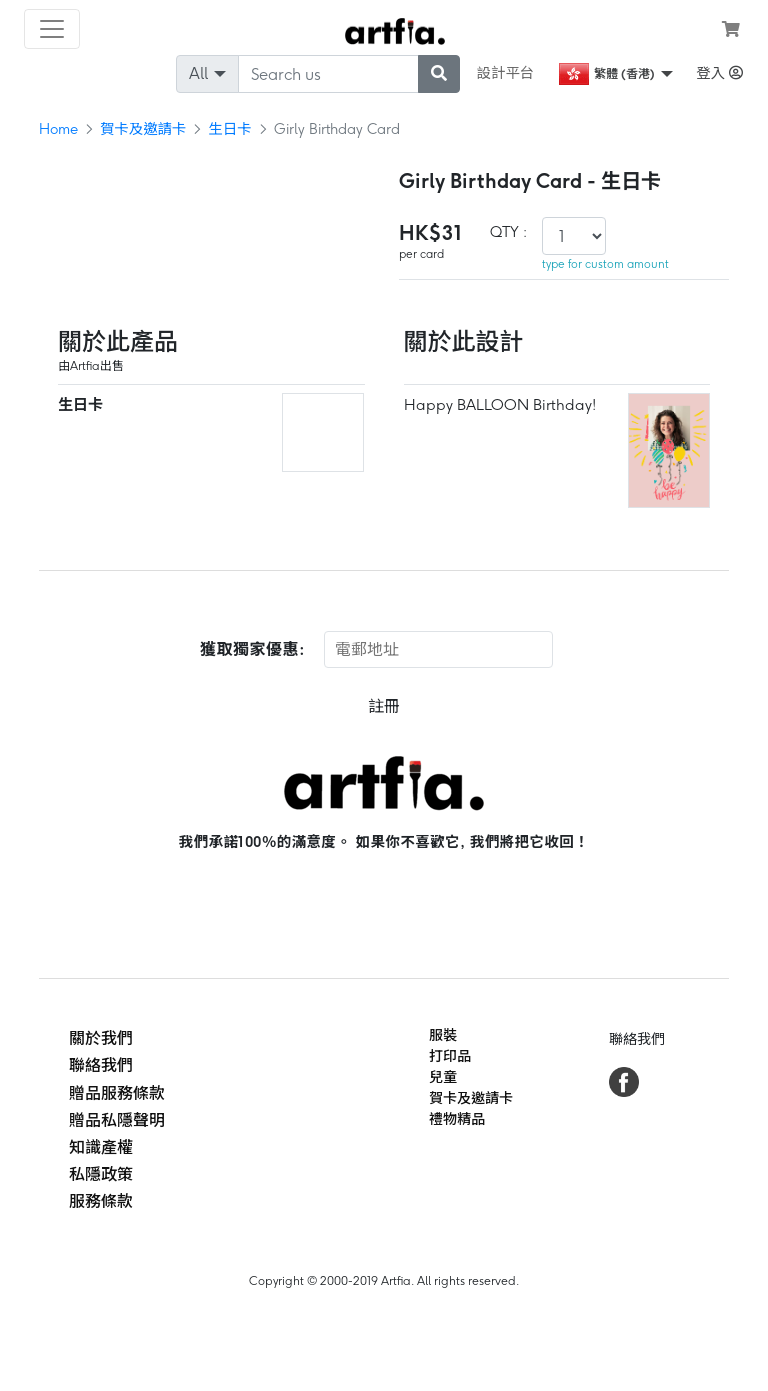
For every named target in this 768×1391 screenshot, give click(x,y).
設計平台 (506, 73)
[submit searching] (439, 74)
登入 (719, 73)
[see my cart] (731, 29)
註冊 (384, 706)
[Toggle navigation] (52, 29)
